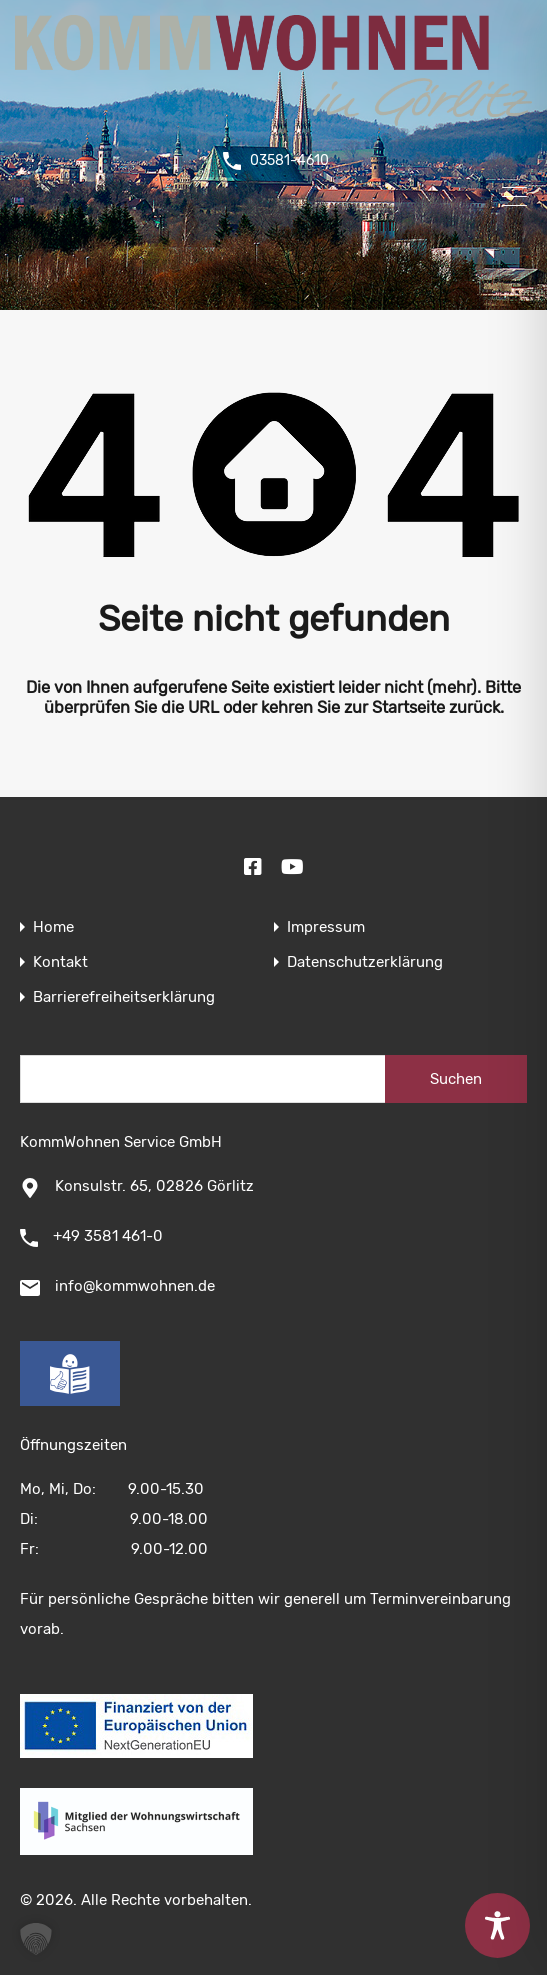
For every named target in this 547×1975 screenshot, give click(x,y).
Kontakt (60, 962)
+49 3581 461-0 (108, 1236)
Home (53, 927)
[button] (36, 1939)
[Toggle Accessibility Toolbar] (497, 1925)
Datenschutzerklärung (365, 962)
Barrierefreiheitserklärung (124, 997)
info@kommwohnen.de (135, 1286)
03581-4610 (289, 161)
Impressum (326, 927)
